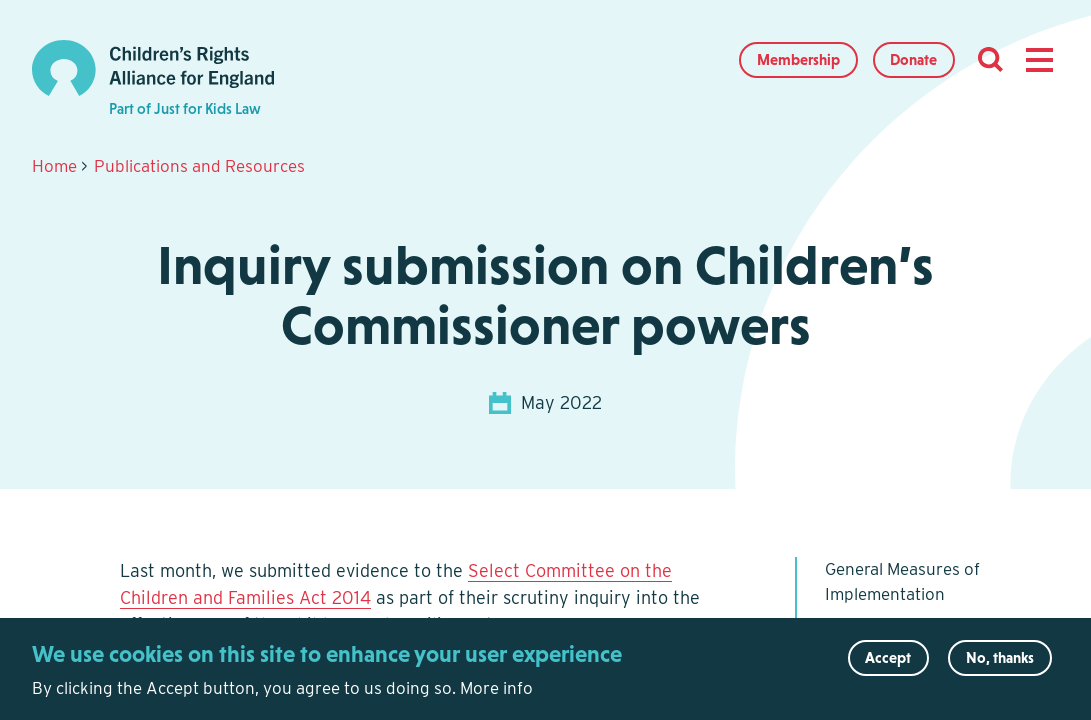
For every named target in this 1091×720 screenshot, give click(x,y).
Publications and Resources (199, 166)
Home (54, 166)
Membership (798, 59)
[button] (1039, 60)
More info (496, 693)
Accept (888, 662)
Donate (913, 59)
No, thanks (1000, 662)
